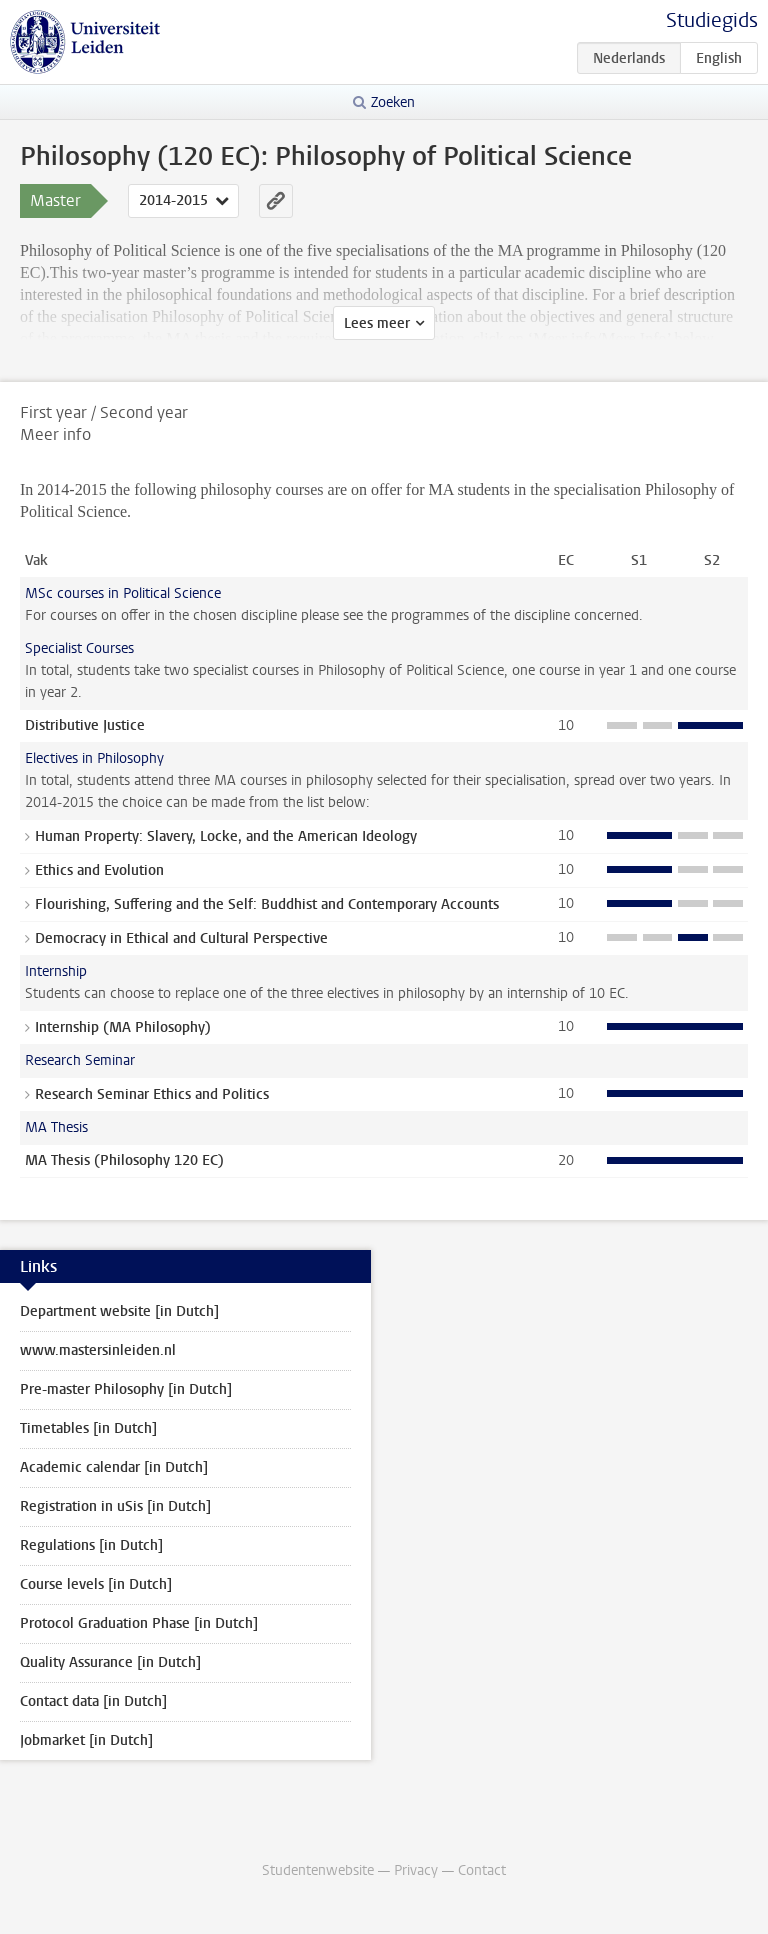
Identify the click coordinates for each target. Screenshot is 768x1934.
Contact (482, 1870)
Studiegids (712, 20)
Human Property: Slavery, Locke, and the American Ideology (226, 836)
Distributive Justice (85, 725)
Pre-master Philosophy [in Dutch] (126, 1389)
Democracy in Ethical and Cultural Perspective (181, 938)
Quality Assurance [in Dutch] (110, 1662)
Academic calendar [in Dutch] (114, 1467)
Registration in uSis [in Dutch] (115, 1506)
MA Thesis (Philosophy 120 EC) (124, 1160)
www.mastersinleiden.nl (98, 1350)
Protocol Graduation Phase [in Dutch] (139, 1623)
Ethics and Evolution (99, 870)
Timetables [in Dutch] (88, 1428)
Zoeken (393, 102)
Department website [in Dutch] (119, 1311)
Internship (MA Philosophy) (123, 1027)
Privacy (416, 1870)
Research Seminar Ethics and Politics (152, 1094)
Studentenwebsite (318, 1870)
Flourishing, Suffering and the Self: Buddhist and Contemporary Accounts (267, 904)
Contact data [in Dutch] (93, 1701)
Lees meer (377, 323)
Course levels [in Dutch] (96, 1584)
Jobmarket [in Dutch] (86, 1740)
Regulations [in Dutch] (91, 1545)
